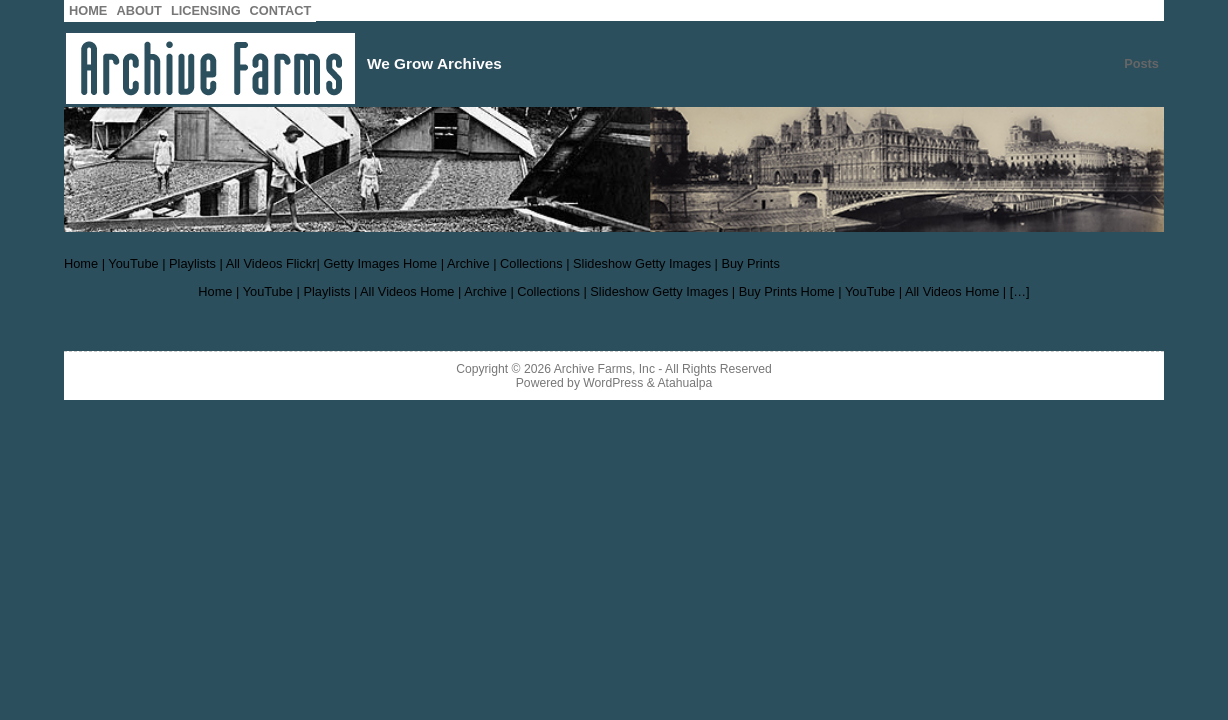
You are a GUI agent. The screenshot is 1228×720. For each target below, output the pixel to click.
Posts (1141, 63)
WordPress (613, 383)
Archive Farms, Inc (604, 369)
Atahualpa (684, 383)
